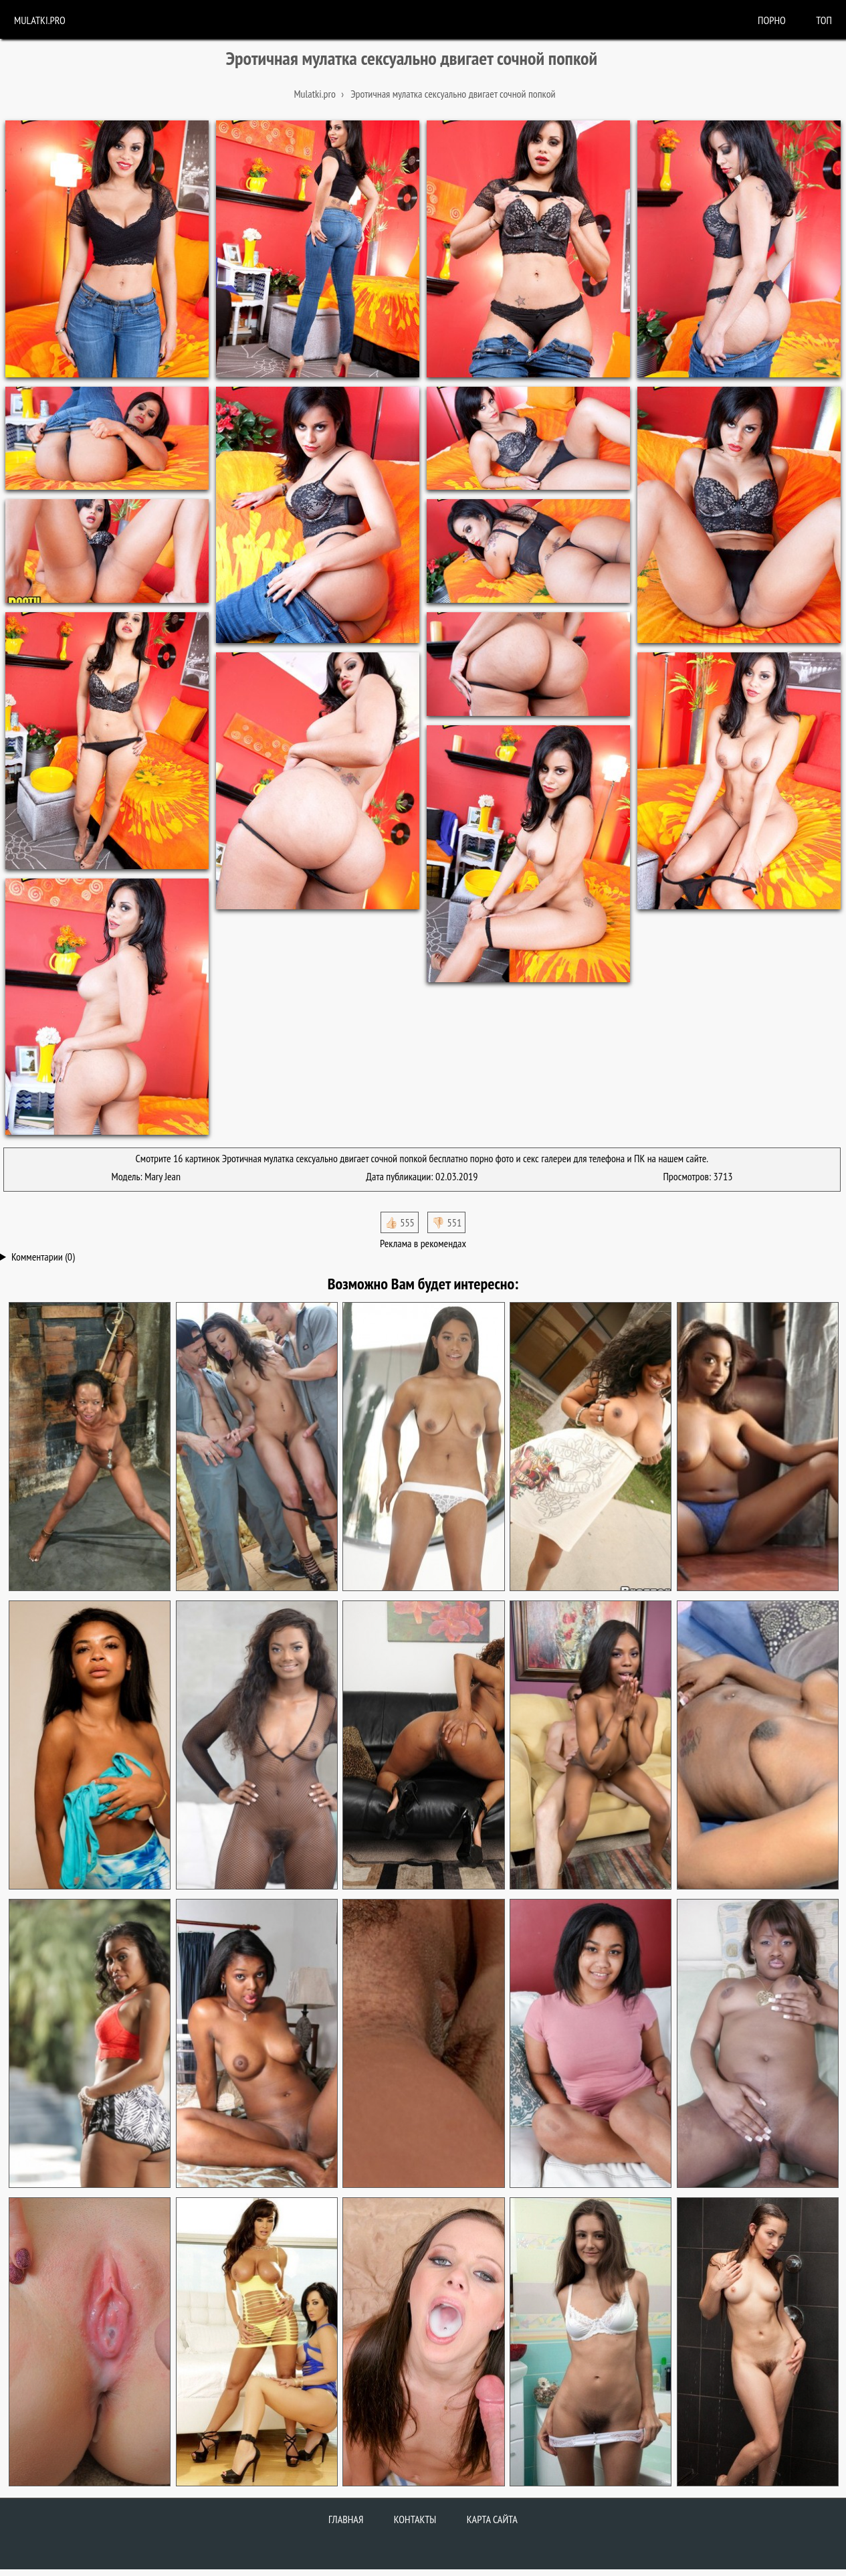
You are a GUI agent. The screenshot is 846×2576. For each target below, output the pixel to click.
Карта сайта (492, 2519)
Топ (824, 20)
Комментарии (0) (43, 1256)
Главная (345, 2519)
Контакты (415, 2519)
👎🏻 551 (446, 1222)
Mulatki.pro (40, 20)
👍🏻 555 (400, 1222)
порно (772, 20)
